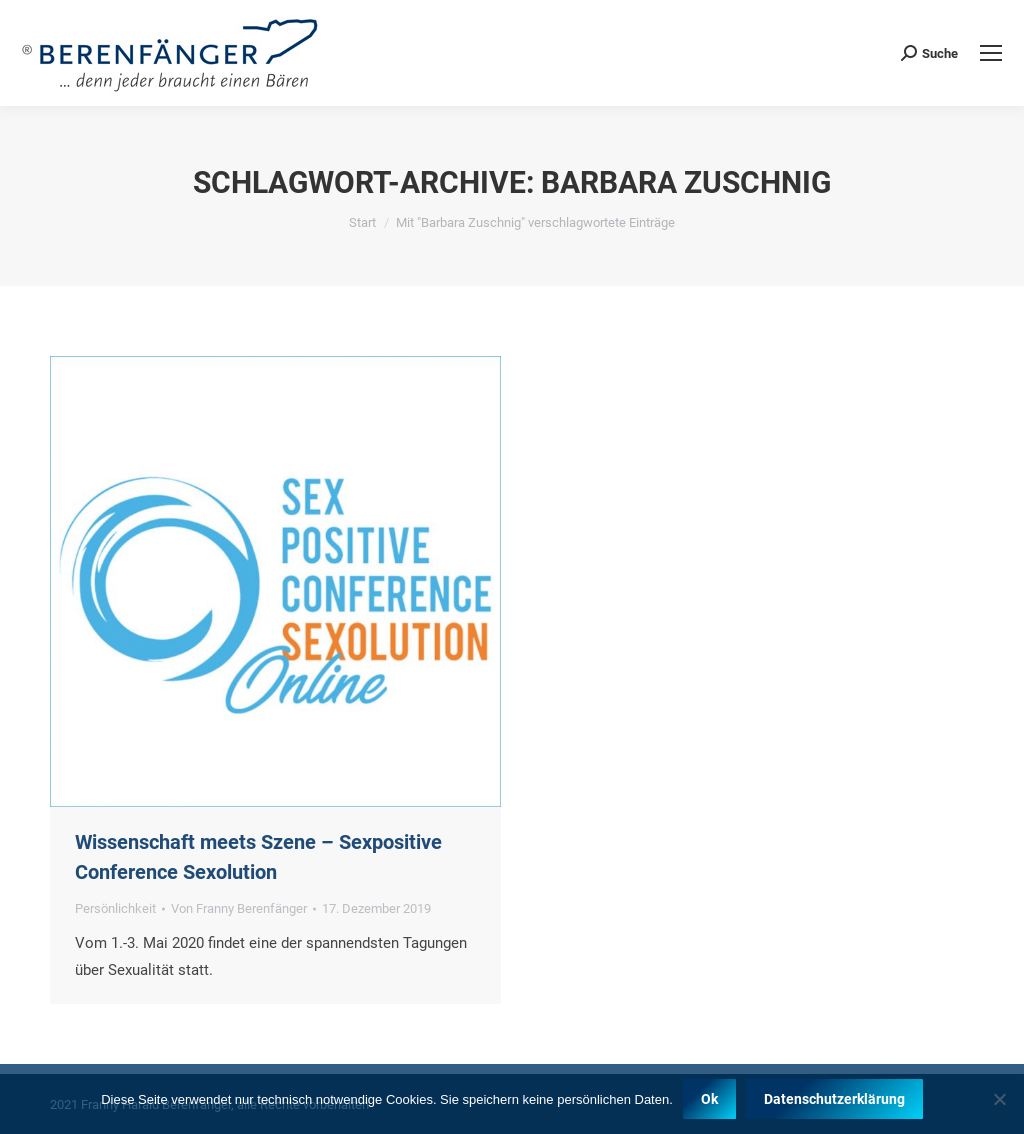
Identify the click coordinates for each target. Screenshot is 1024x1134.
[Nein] (999, 1099)
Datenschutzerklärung (834, 1099)
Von (239, 908)
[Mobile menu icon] (991, 53)
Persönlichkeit (115, 908)
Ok (709, 1099)
